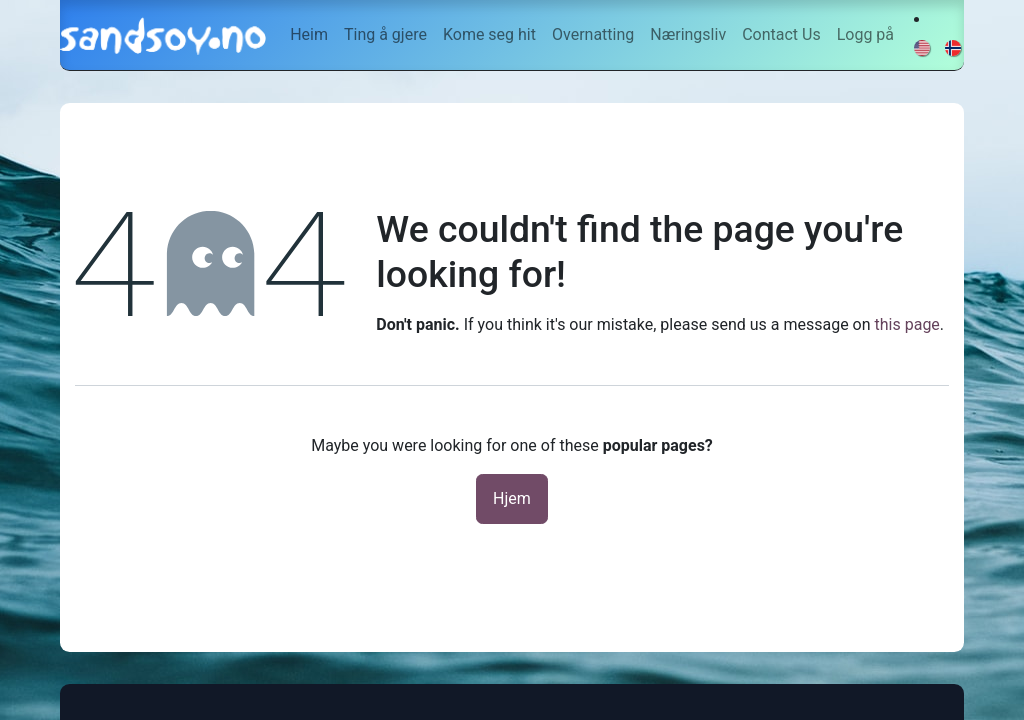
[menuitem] (309, 35)
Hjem (512, 498)
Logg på (865, 34)
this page (907, 324)
